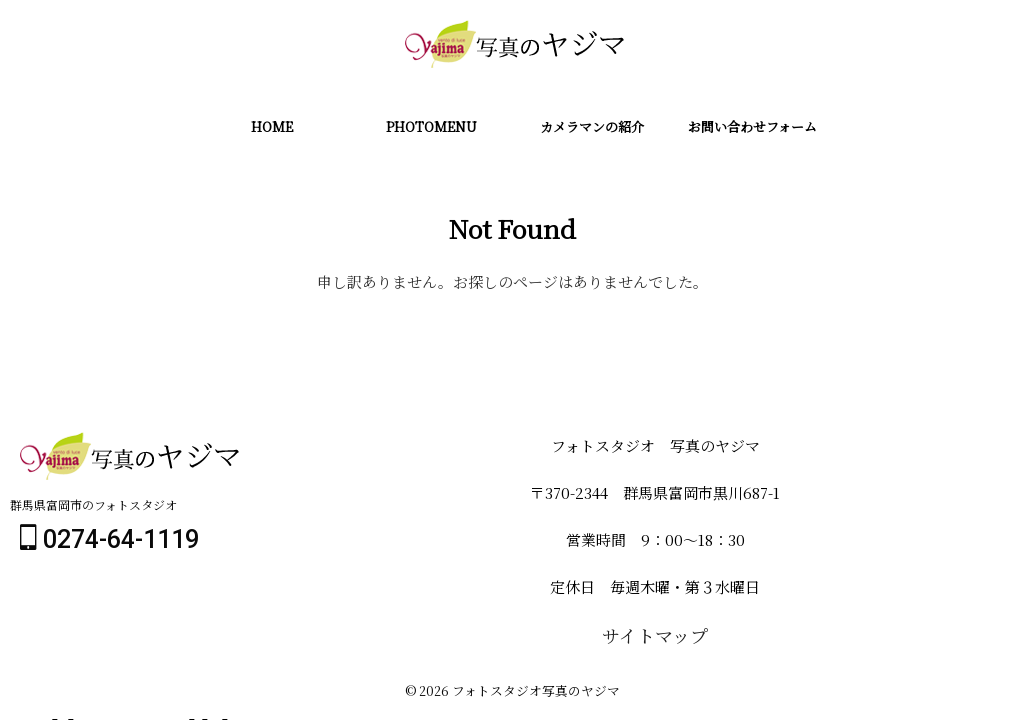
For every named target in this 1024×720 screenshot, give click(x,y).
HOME (272, 126)
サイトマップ (655, 636)
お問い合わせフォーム (752, 126)
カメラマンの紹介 (592, 126)
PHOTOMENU (431, 126)
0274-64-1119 (109, 542)
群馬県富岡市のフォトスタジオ (93, 507)
